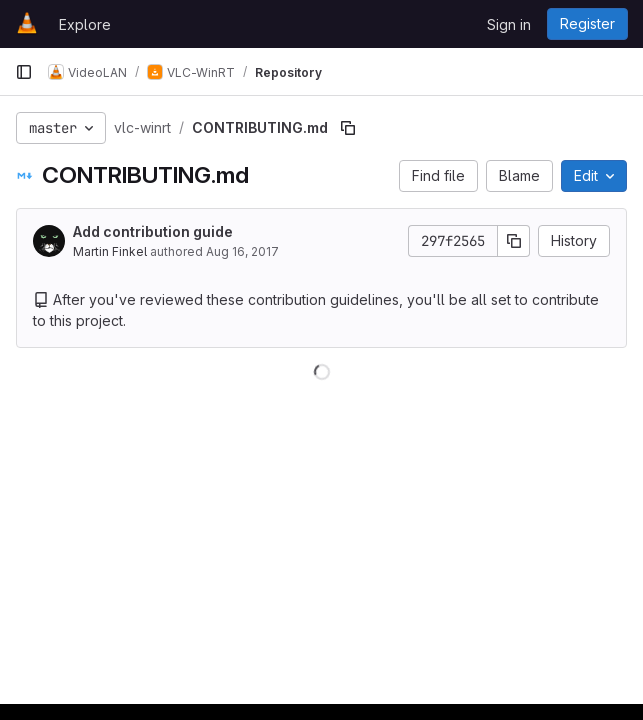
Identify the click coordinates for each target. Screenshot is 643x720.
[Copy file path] (348, 128)
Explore (85, 24)
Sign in (509, 24)
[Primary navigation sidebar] (24, 72)
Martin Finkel (110, 251)
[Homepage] (27, 24)
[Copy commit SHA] (514, 241)
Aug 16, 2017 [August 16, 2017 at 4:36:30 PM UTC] (242, 251)
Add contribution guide (153, 231)
